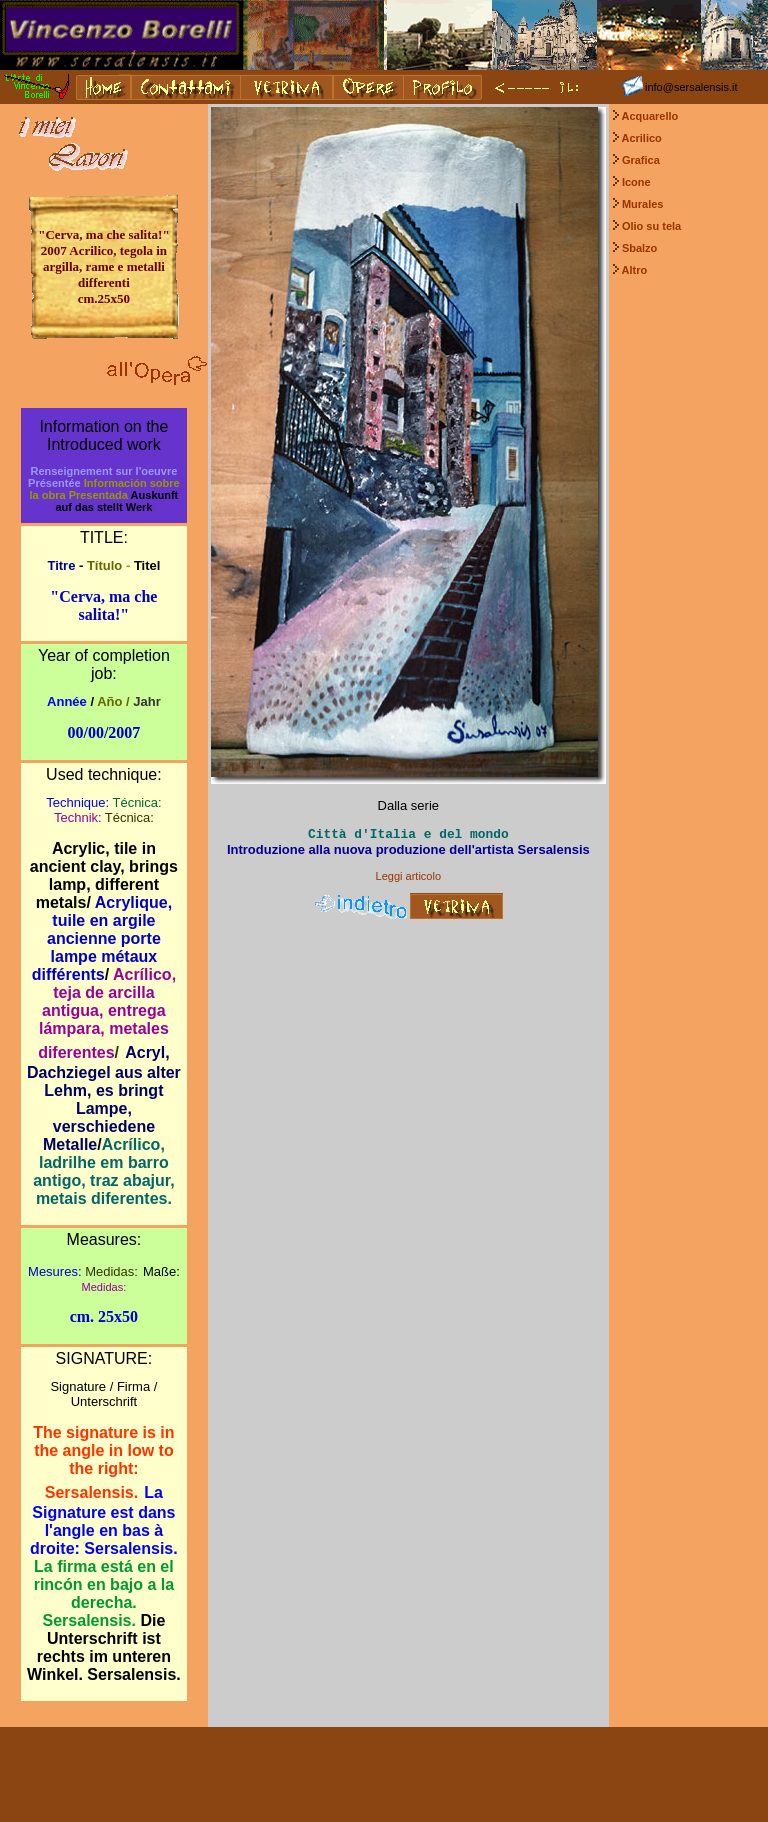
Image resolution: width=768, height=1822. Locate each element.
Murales (643, 204)
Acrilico (641, 138)
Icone (636, 182)
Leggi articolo (408, 876)
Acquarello (649, 116)
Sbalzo (639, 248)
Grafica (641, 160)
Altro (634, 270)
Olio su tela (651, 226)
